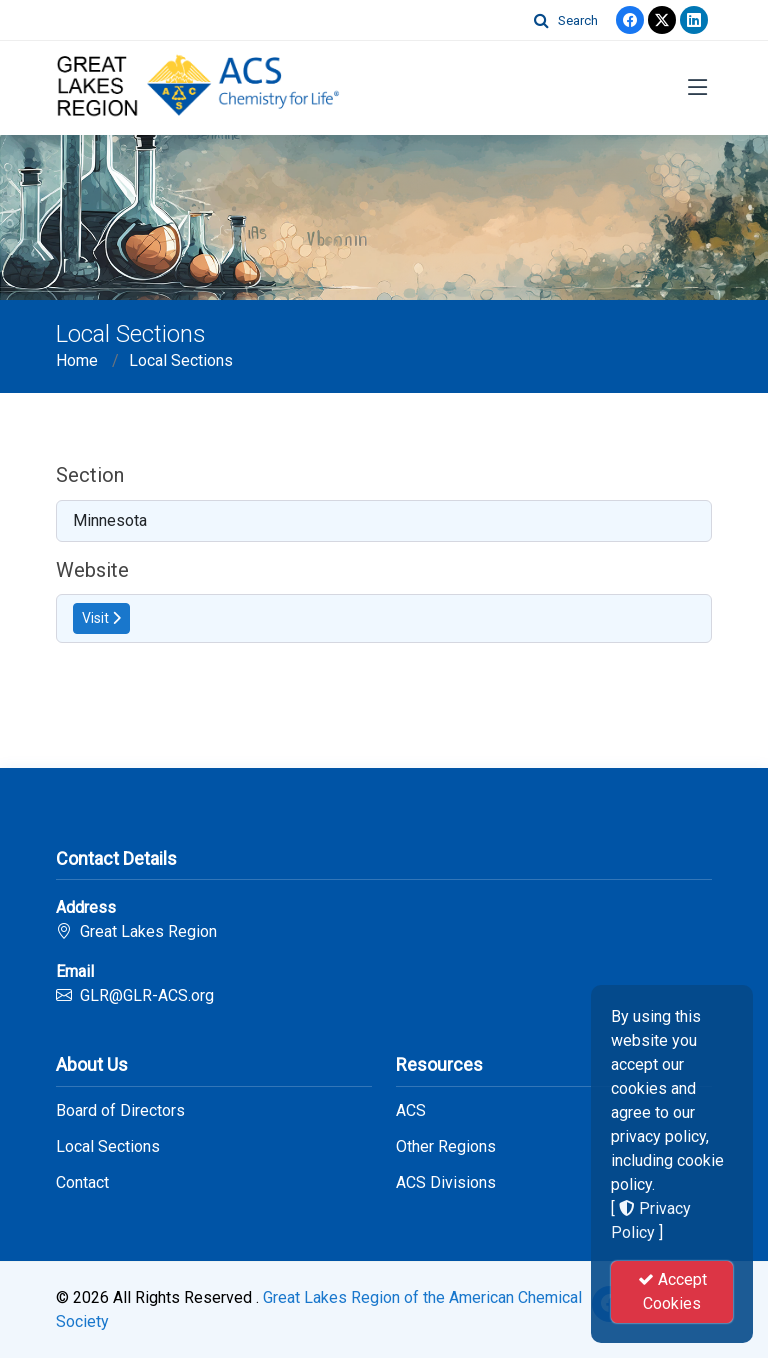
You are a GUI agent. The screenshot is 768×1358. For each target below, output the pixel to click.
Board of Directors (120, 1111)
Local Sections (181, 360)
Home (77, 360)
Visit (101, 618)
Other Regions (446, 1147)
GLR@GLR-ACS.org (147, 995)
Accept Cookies (672, 1291)
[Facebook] (630, 20)
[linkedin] (694, 20)
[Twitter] (662, 20)
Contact (82, 1183)
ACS (411, 1111)
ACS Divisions (446, 1183)
